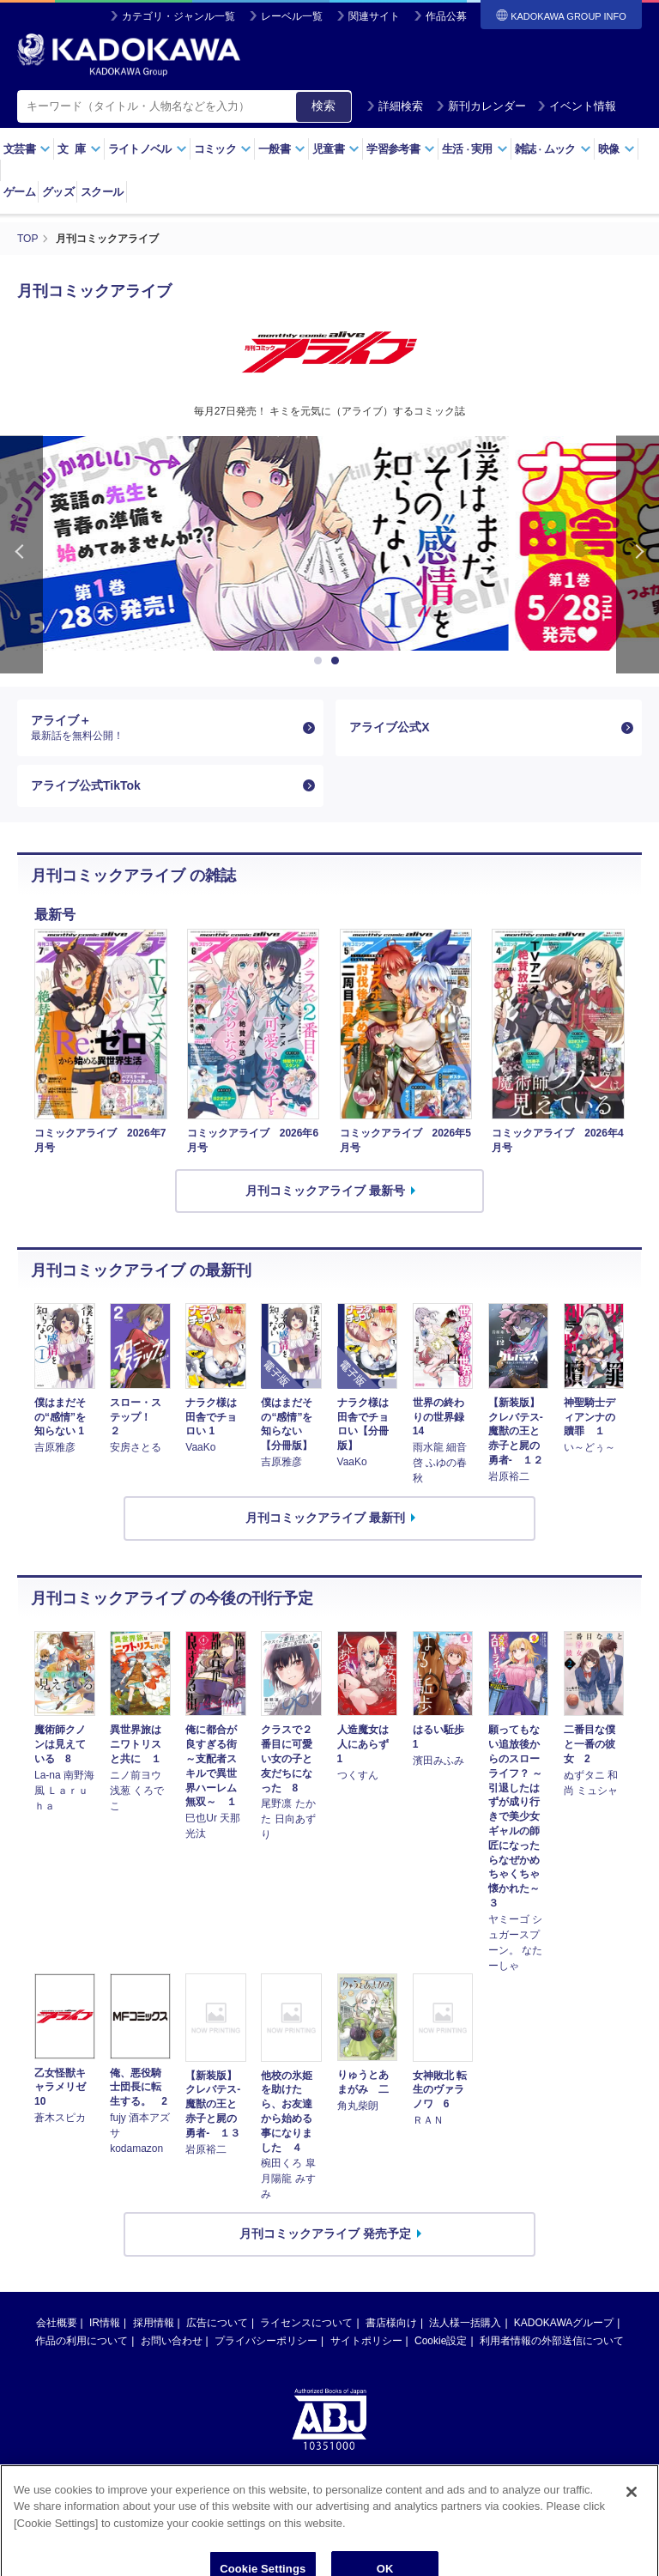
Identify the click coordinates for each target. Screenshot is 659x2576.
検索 (323, 105)
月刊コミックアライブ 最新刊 (325, 1517)
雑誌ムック (553, 148)
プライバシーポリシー (266, 2341)
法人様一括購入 (465, 2323)
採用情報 (153, 2323)
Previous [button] (21, 555)
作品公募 (446, 16)
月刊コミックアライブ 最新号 (325, 1190)
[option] (329, 543)
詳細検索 (394, 106)
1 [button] (321, 661)
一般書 (281, 148)
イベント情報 (576, 106)
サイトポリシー (366, 2341)
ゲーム (19, 191)
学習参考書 (400, 148)
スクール (102, 191)
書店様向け (391, 2323)
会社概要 (56, 2323)
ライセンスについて (306, 2323)
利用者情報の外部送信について (552, 2341)
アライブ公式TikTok (86, 785)
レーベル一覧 (292, 16)
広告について (217, 2323)
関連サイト (374, 16)
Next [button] (637, 555)
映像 (616, 148)
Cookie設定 (440, 2341)
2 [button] (338, 661)
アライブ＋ (163, 727)
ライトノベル (147, 148)
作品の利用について (81, 2341)
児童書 (336, 148)
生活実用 (475, 148)
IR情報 (104, 2323)
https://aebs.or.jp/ (268, 2502)
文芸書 (27, 148)
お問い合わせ (172, 2341)
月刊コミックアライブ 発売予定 (325, 2233)
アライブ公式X (389, 727)
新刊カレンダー (481, 106)
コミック (222, 148)
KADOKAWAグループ (564, 2323)
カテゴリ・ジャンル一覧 (178, 16)
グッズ (58, 191)
